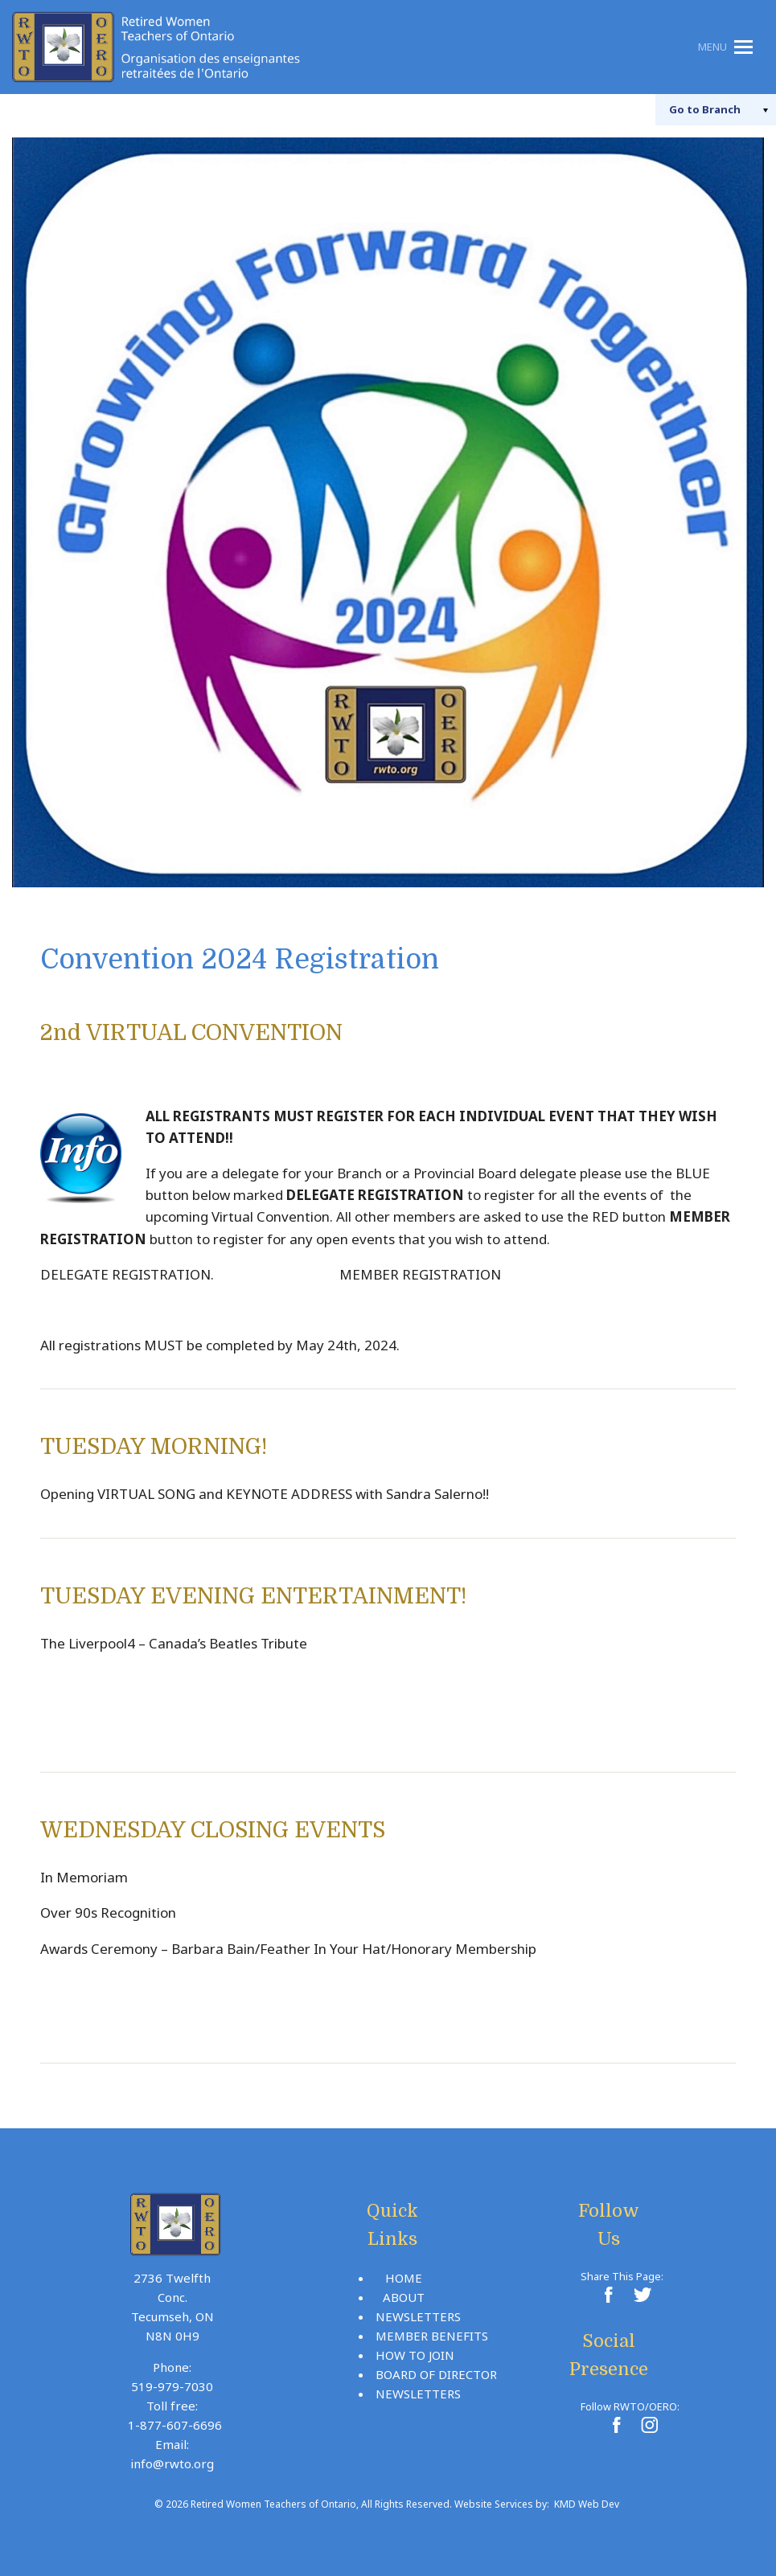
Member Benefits (432, 2336)
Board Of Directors (439, 2374)
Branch (697, 109)
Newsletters (418, 2316)
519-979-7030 (172, 2386)
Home (403, 2278)
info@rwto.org (172, 2463)
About (404, 2297)
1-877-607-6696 (175, 2425)
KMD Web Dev (586, 2504)
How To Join (415, 2355)
